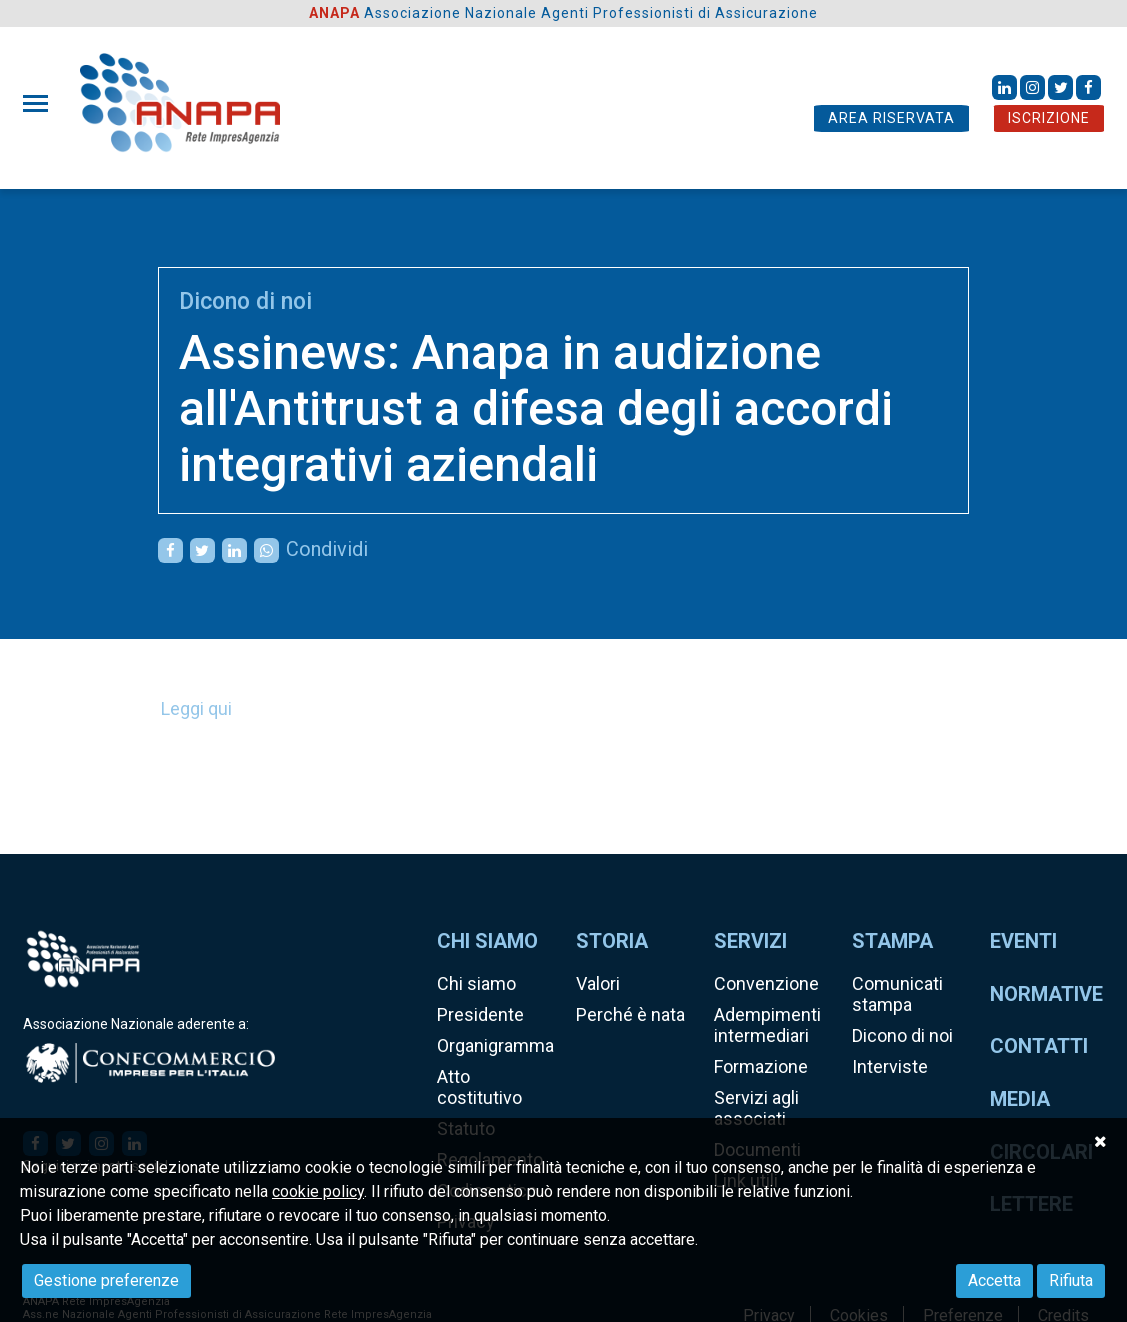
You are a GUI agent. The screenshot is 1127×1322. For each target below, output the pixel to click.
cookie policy (318, 1191)
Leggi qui (196, 708)
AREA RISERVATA (891, 118)
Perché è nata (630, 1014)
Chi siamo (476, 983)
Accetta (994, 1280)
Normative (1046, 994)
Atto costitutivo (479, 1087)
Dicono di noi (245, 301)
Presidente (480, 1014)
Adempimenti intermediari (767, 1025)
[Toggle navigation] (41, 103)
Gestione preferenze (106, 1280)
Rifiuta (1071, 1280)
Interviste (890, 1066)
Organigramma (495, 1045)
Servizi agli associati (756, 1108)
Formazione (761, 1066)
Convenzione (766, 983)
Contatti (1039, 1046)
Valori (598, 983)
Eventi (1023, 941)
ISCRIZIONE (1049, 118)
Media (1020, 1099)
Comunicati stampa (897, 994)
